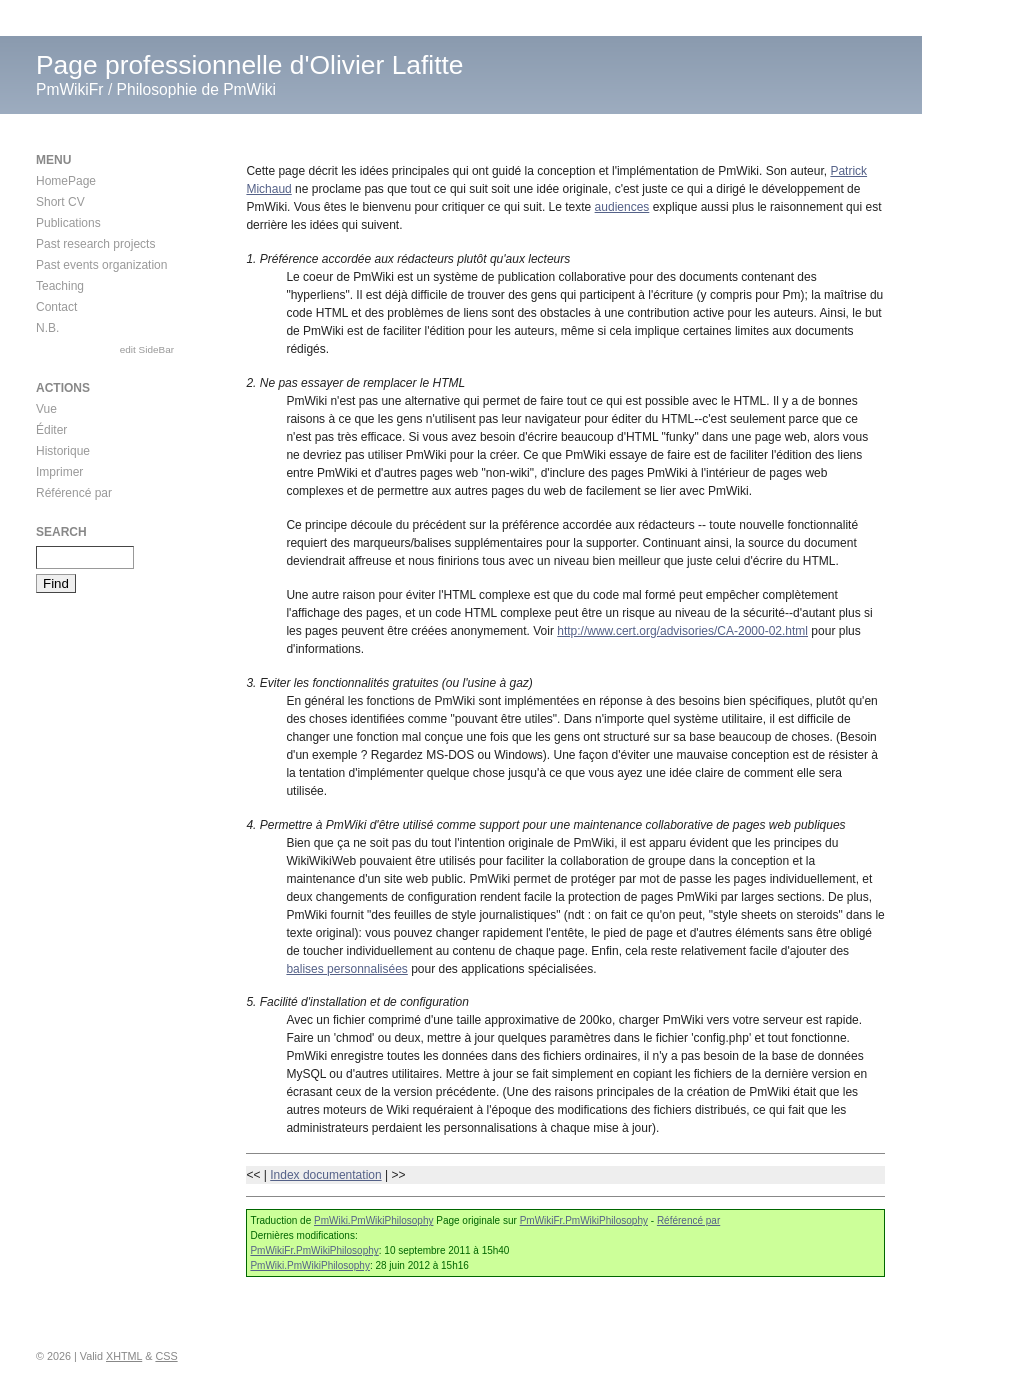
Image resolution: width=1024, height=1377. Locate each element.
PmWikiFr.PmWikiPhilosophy (584, 1220)
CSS (166, 1356)
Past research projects (95, 244)
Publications (68, 223)
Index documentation (325, 1175)
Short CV (60, 202)
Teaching (60, 286)
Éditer (51, 430)
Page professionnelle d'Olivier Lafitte (250, 65)
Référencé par (688, 1220)
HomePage (66, 181)
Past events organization (101, 265)
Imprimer (59, 472)
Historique (63, 451)
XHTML (124, 1356)
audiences (622, 207)
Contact (56, 307)
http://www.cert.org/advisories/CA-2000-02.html (682, 631)
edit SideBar (147, 349)
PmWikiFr (70, 89)
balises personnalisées (346, 969)
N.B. (47, 328)
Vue (46, 409)
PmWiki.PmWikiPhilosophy (373, 1220)
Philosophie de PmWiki (196, 89)
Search (61, 532)
